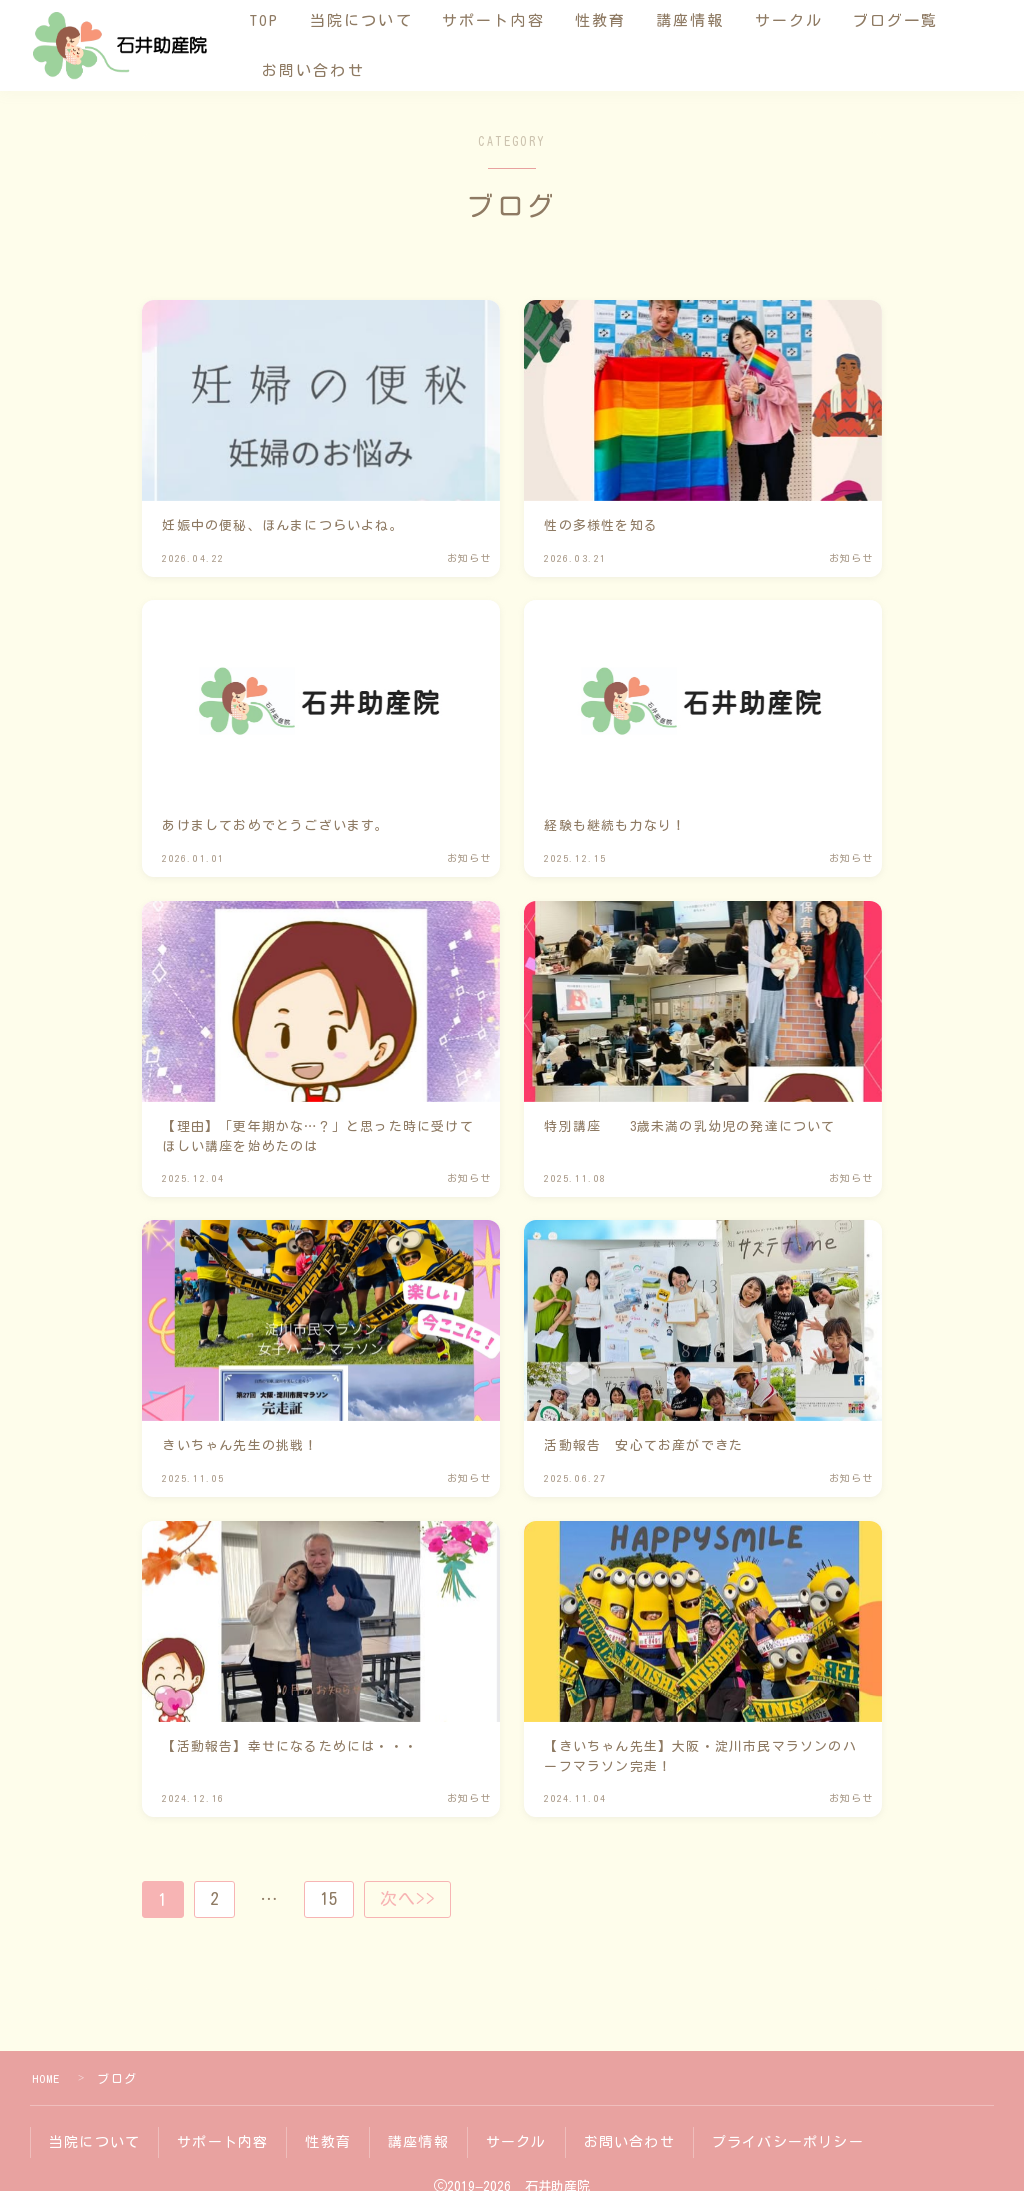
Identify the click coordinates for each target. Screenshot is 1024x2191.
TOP (281, 20)
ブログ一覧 (913, 20)
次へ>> (411, 1899)
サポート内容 (510, 20)
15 (331, 1899)
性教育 (616, 20)
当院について (377, 20)
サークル (805, 20)
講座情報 (707, 20)
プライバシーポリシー (788, 2141)
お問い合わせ (330, 70)
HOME (46, 2078)
